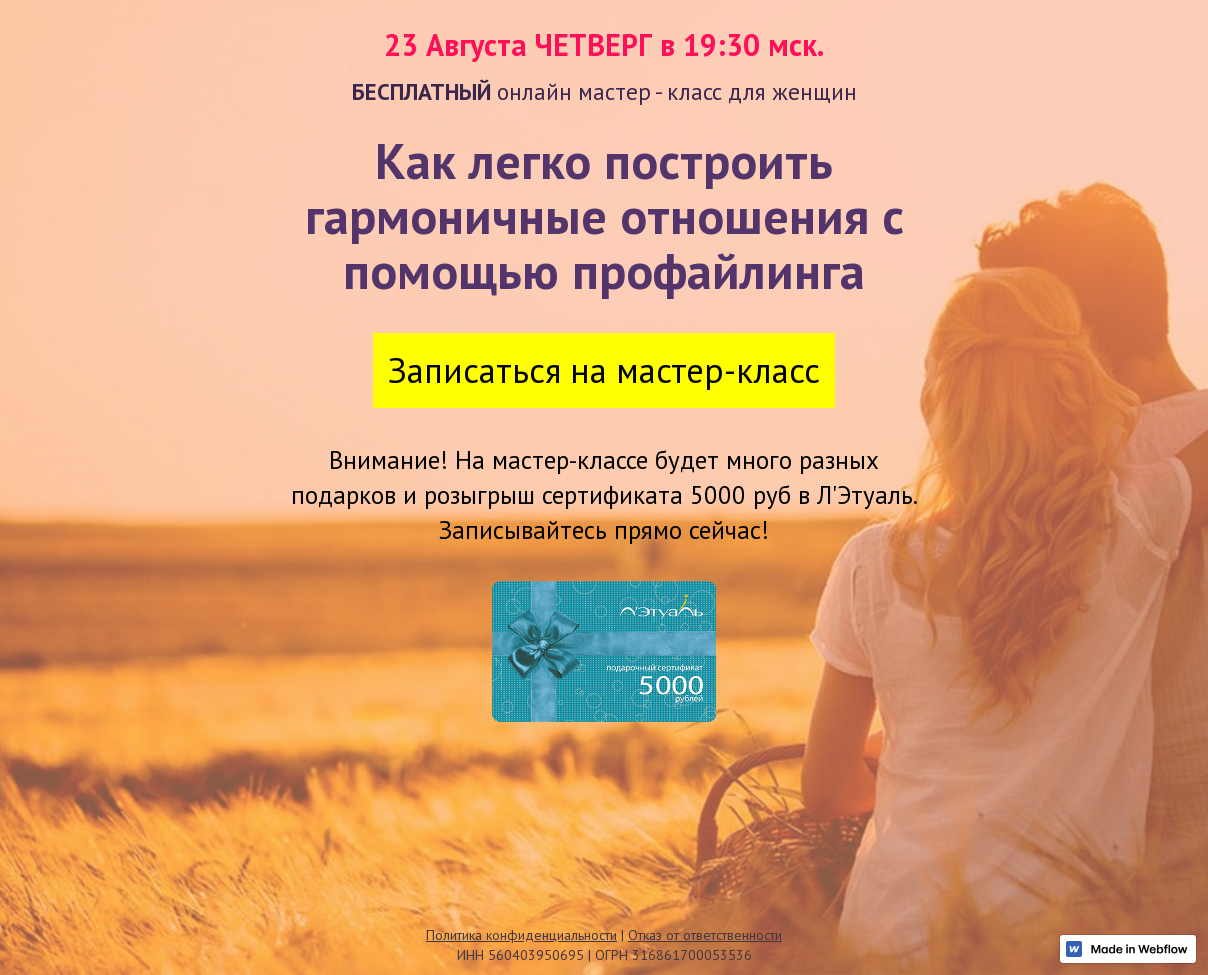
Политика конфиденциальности (521, 935)
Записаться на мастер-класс (604, 370)
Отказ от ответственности (705, 935)
